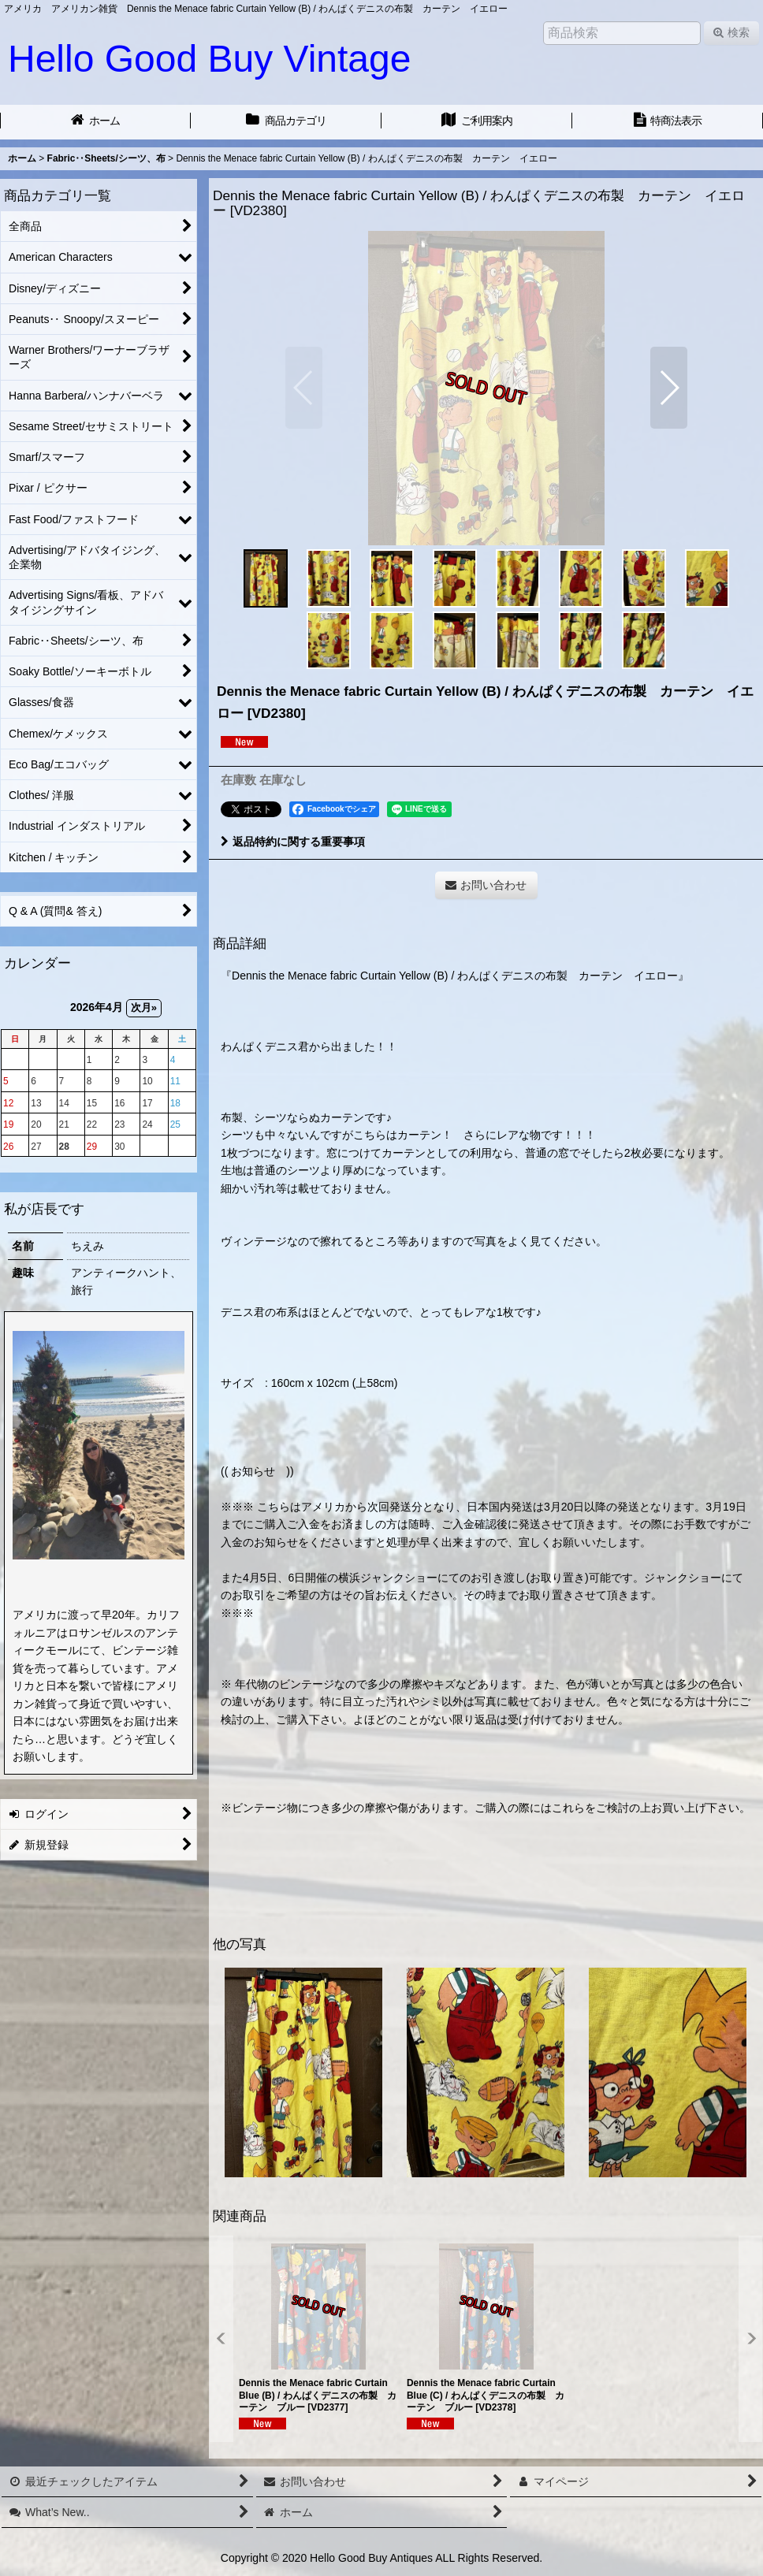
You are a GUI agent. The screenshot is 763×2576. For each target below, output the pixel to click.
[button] (303, 388)
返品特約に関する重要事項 (293, 841)
